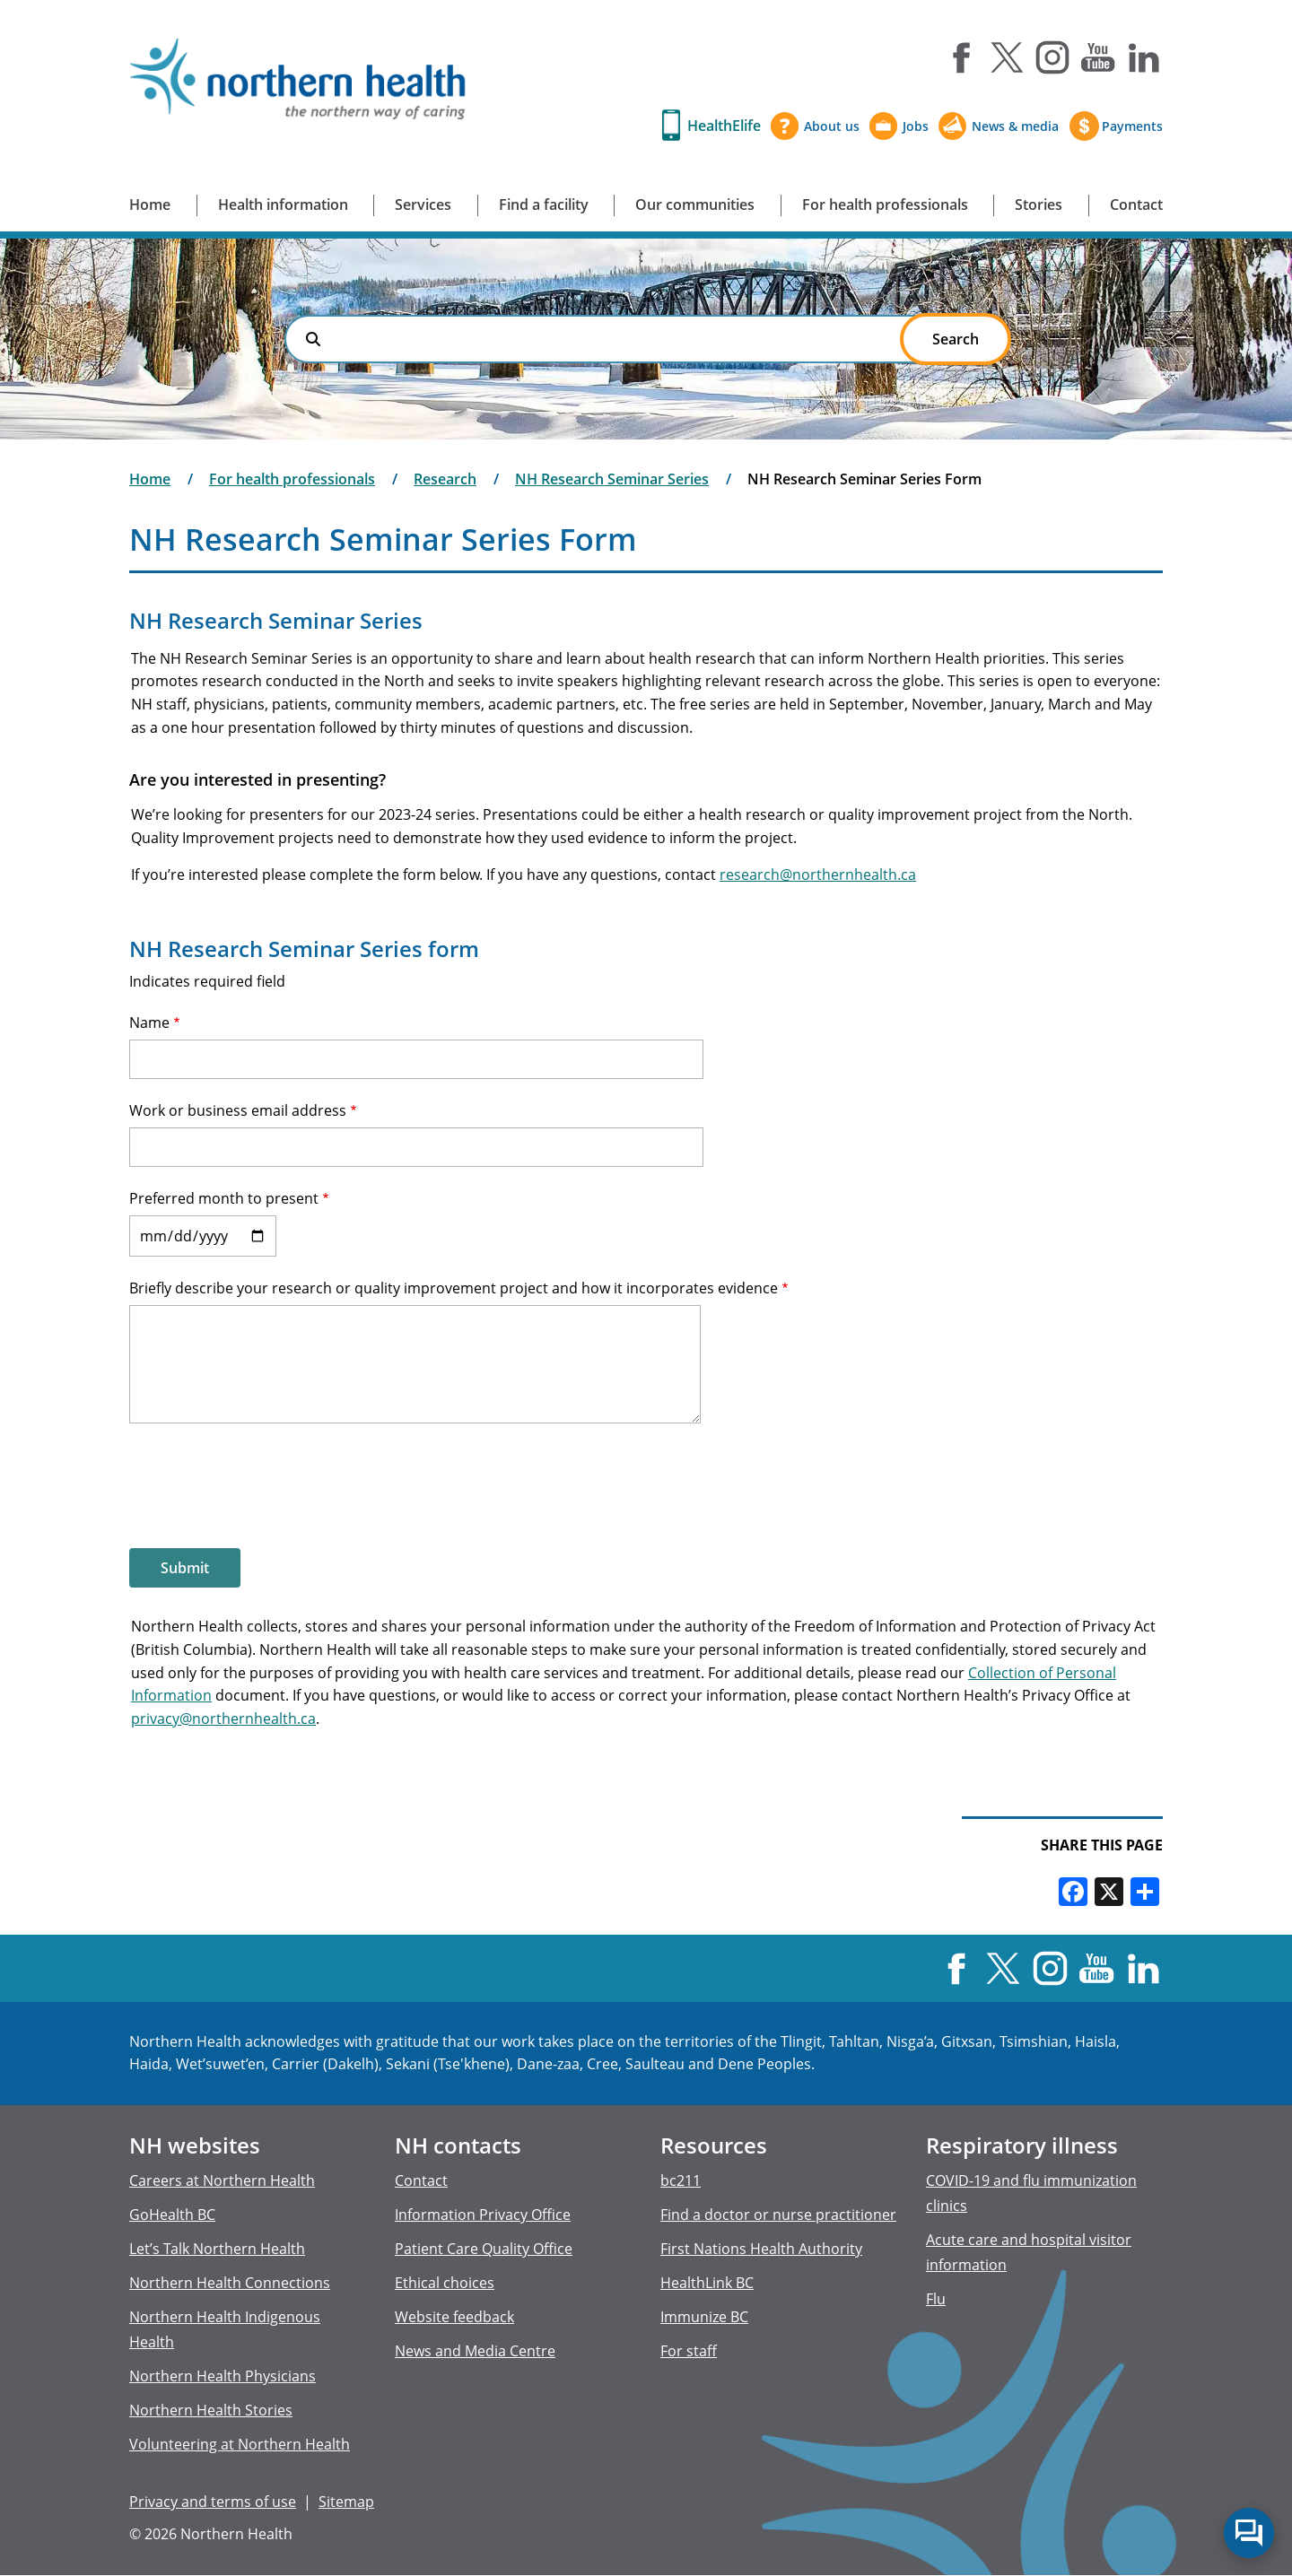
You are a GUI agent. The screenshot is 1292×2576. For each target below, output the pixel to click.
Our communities (695, 204)
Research (445, 479)
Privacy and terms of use (212, 2501)
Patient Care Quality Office (483, 2248)
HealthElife (724, 125)
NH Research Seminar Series (612, 479)
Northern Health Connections (229, 2283)
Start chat (1249, 2533)
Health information (283, 204)
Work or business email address (237, 1110)
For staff (688, 2351)
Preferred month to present (224, 1198)
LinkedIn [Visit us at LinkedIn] (1144, 57)
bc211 (680, 2180)
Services (423, 204)
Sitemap (346, 2501)
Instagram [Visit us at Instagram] (1052, 57)
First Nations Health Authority (761, 2248)
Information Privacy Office (483, 2214)
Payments (1132, 126)
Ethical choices (444, 2283)
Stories (1038, 204)
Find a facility (544, 204)
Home (149, 204)
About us (832, 126)
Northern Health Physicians (222, 2376)
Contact (1136, 204)
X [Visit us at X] (1007, 57)
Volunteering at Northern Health (239, 2444)
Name (149, 1022)
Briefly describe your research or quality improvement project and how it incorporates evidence (453, 1288)
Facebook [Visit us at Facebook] (961, 57)
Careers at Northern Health (222, 2180)
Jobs (916, 126)
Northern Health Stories (210, 2410)
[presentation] (265, 1484)
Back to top (1248, 2476)
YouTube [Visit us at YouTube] (1098, 57)
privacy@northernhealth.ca (223, 1718)
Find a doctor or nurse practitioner (778, 2214)
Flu (936, 2299)
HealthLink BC (707, 2283)
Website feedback (454, 2317)
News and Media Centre (475, 2351)
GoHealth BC (172, 2214)
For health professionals (885, 204)
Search (313, 339)
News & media (1015, 126)
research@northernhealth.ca (818, 874)
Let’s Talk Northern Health (217, 2248)
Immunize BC (704, 2317)
